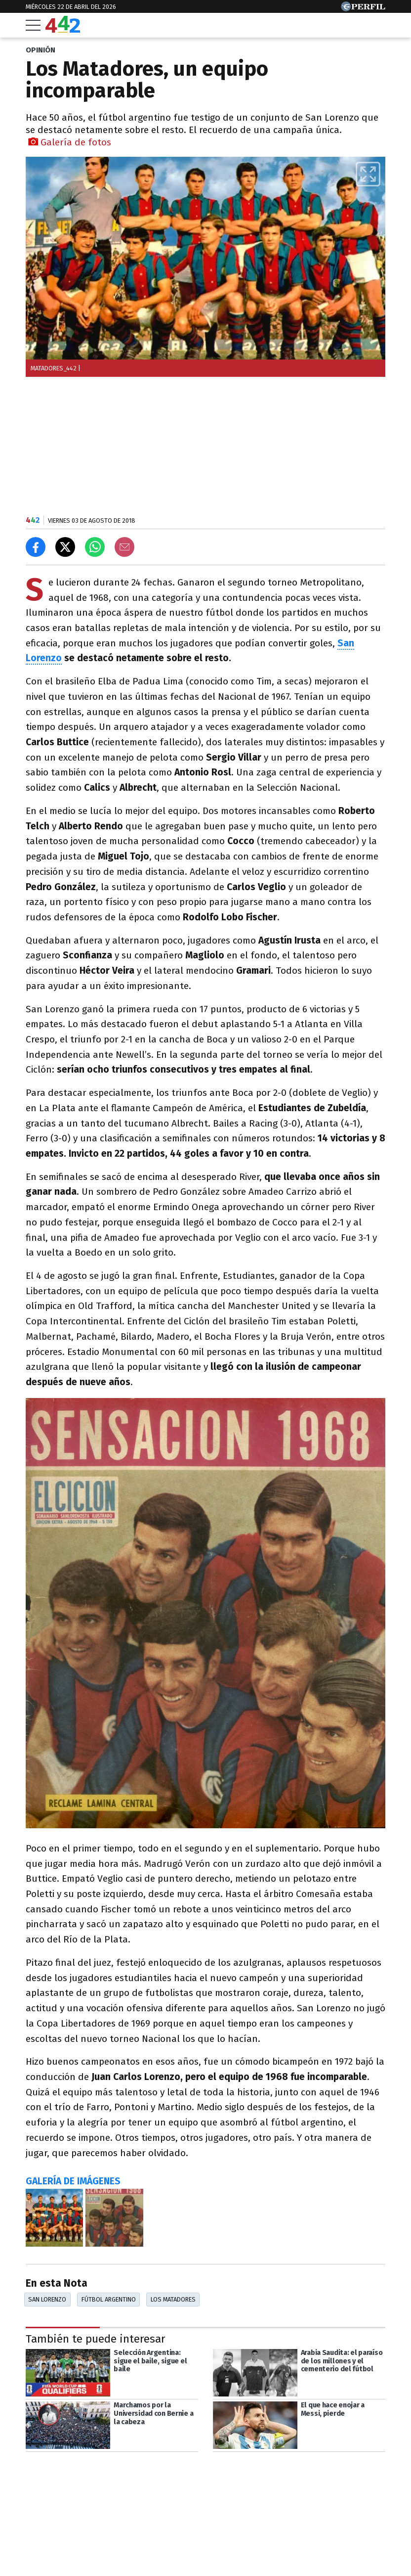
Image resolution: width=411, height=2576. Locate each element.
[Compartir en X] (65, 547)
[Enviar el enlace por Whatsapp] (95, 547)
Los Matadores (173, 2299)
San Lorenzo (47, 2299)
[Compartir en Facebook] (35, 547)
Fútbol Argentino (109, 2299)
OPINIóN (40, 49)
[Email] (124, 547)
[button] (368, 174)
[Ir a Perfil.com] (363, 8)
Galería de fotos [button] (69, 142)
